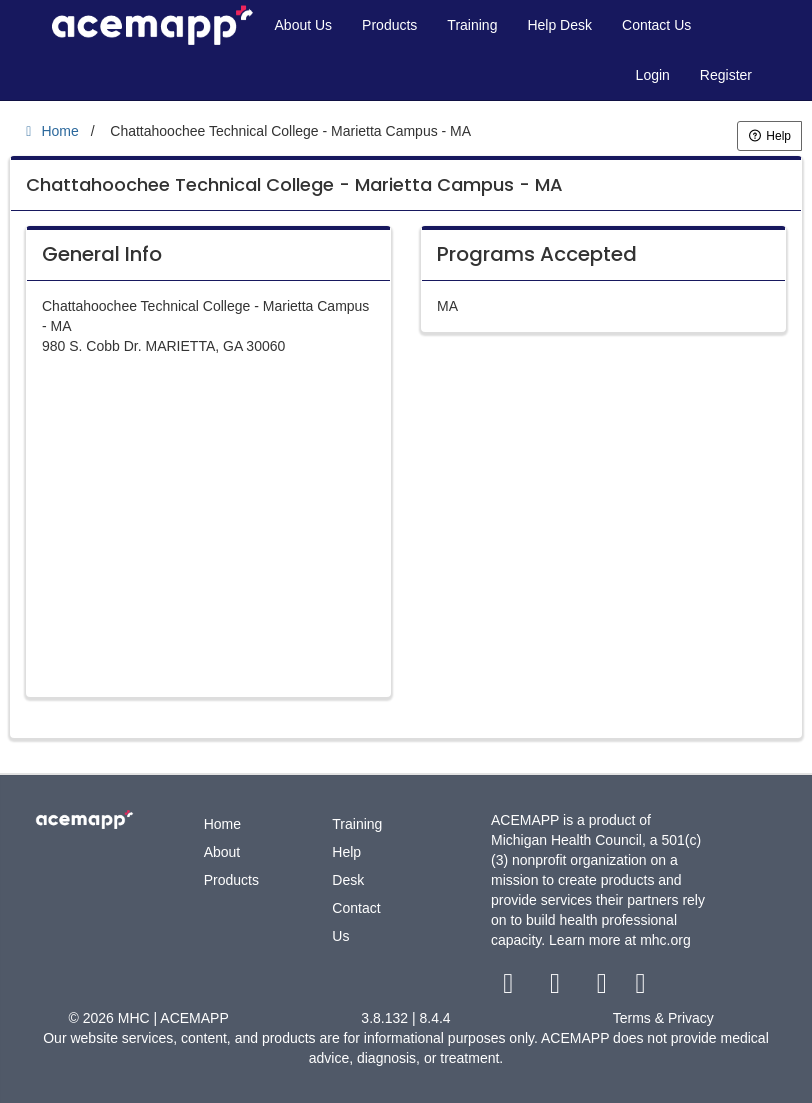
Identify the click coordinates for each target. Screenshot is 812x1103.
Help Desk (559, 25)
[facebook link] (510, 988)
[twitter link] (557, 988)
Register (726, 75)
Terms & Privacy (663, 1018)
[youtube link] (603, 988)
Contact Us (656, 25)
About (222, 852)
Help (769, 136)
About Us (304, 25)
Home (222, 824)
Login (653, 75)
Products (389, 25)
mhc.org (665, 940)
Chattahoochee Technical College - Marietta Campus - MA (294, 184)
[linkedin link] (640, 988)
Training (472, 25)
